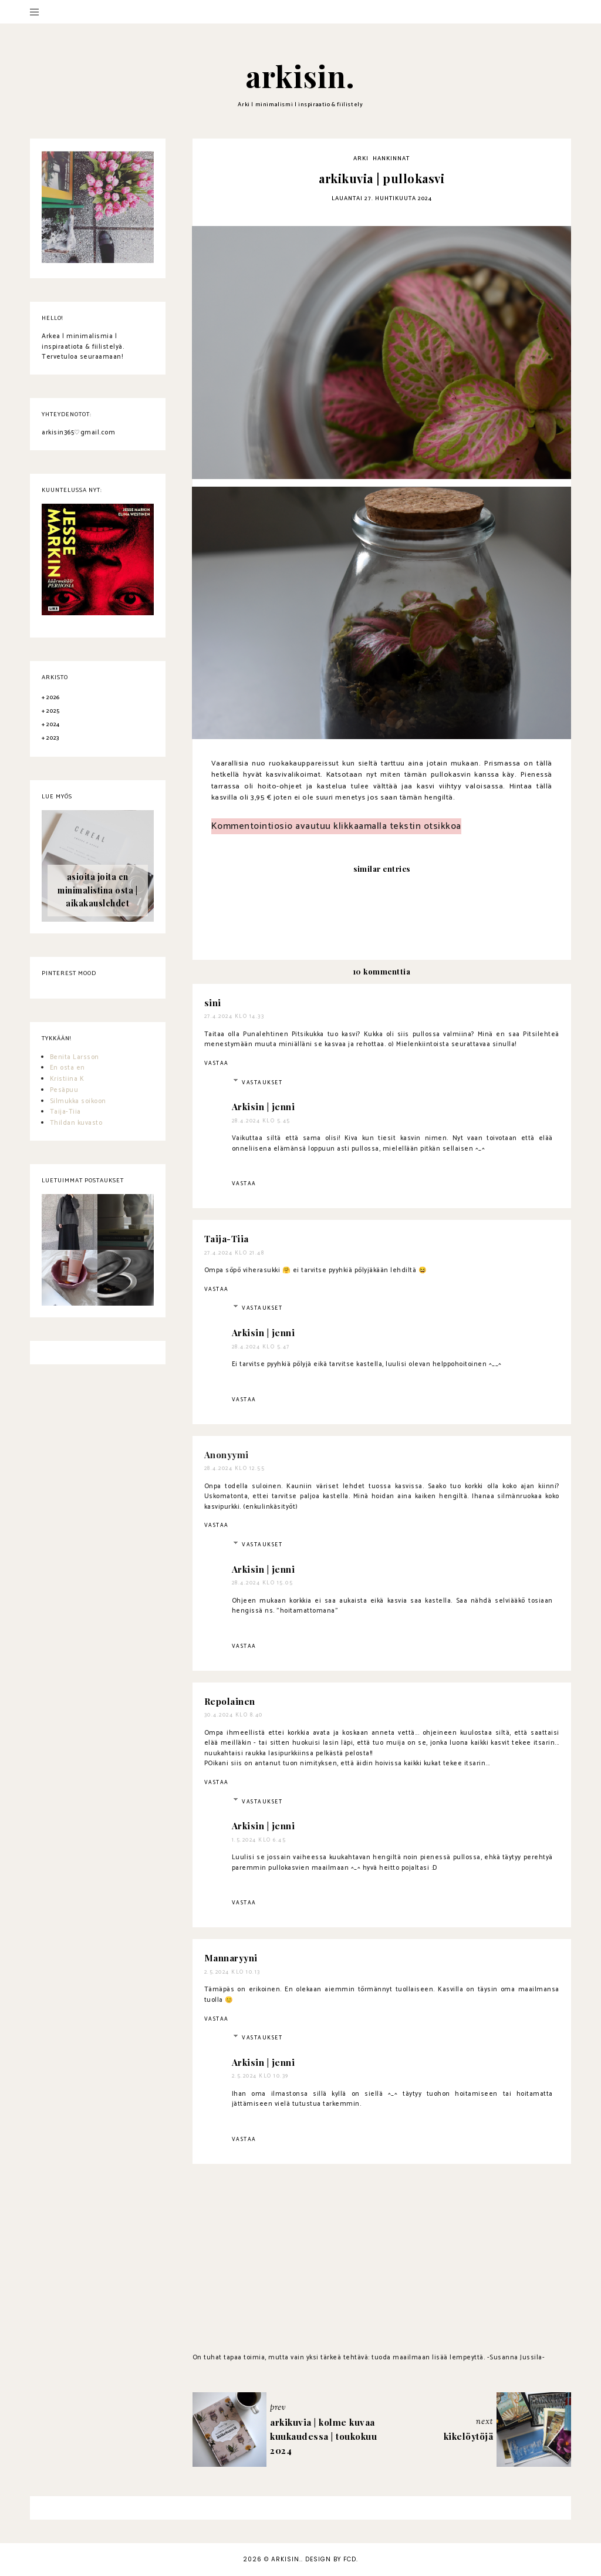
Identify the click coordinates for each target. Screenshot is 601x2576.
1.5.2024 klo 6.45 (259, 1840)
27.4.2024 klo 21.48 (234, 1253)
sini (212, 1003)
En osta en (67, 1068)
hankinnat (391, 158)
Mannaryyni (231, 1958)
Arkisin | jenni (263, 1106)
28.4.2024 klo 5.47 (261, 1347)
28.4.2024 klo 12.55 (234, 1468)
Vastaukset (262, 1082)
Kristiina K (67, 1079)
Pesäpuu (64, 1090)
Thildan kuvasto (76, 1123)
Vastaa (216, 1063)
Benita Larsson (74, 1057)
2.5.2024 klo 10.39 (260, 2076)
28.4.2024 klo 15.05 (262, 1583)
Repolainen (229, 1701)
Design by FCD (330, 2559)
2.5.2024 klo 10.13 (232, 1972)
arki (361, 158)
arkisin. (300, 76)
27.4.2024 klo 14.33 (234, 1016)
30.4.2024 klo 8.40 (233, 1715)
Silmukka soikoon (78, 1101)
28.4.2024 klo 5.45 (261, 1121)
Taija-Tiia (226, 1239)
